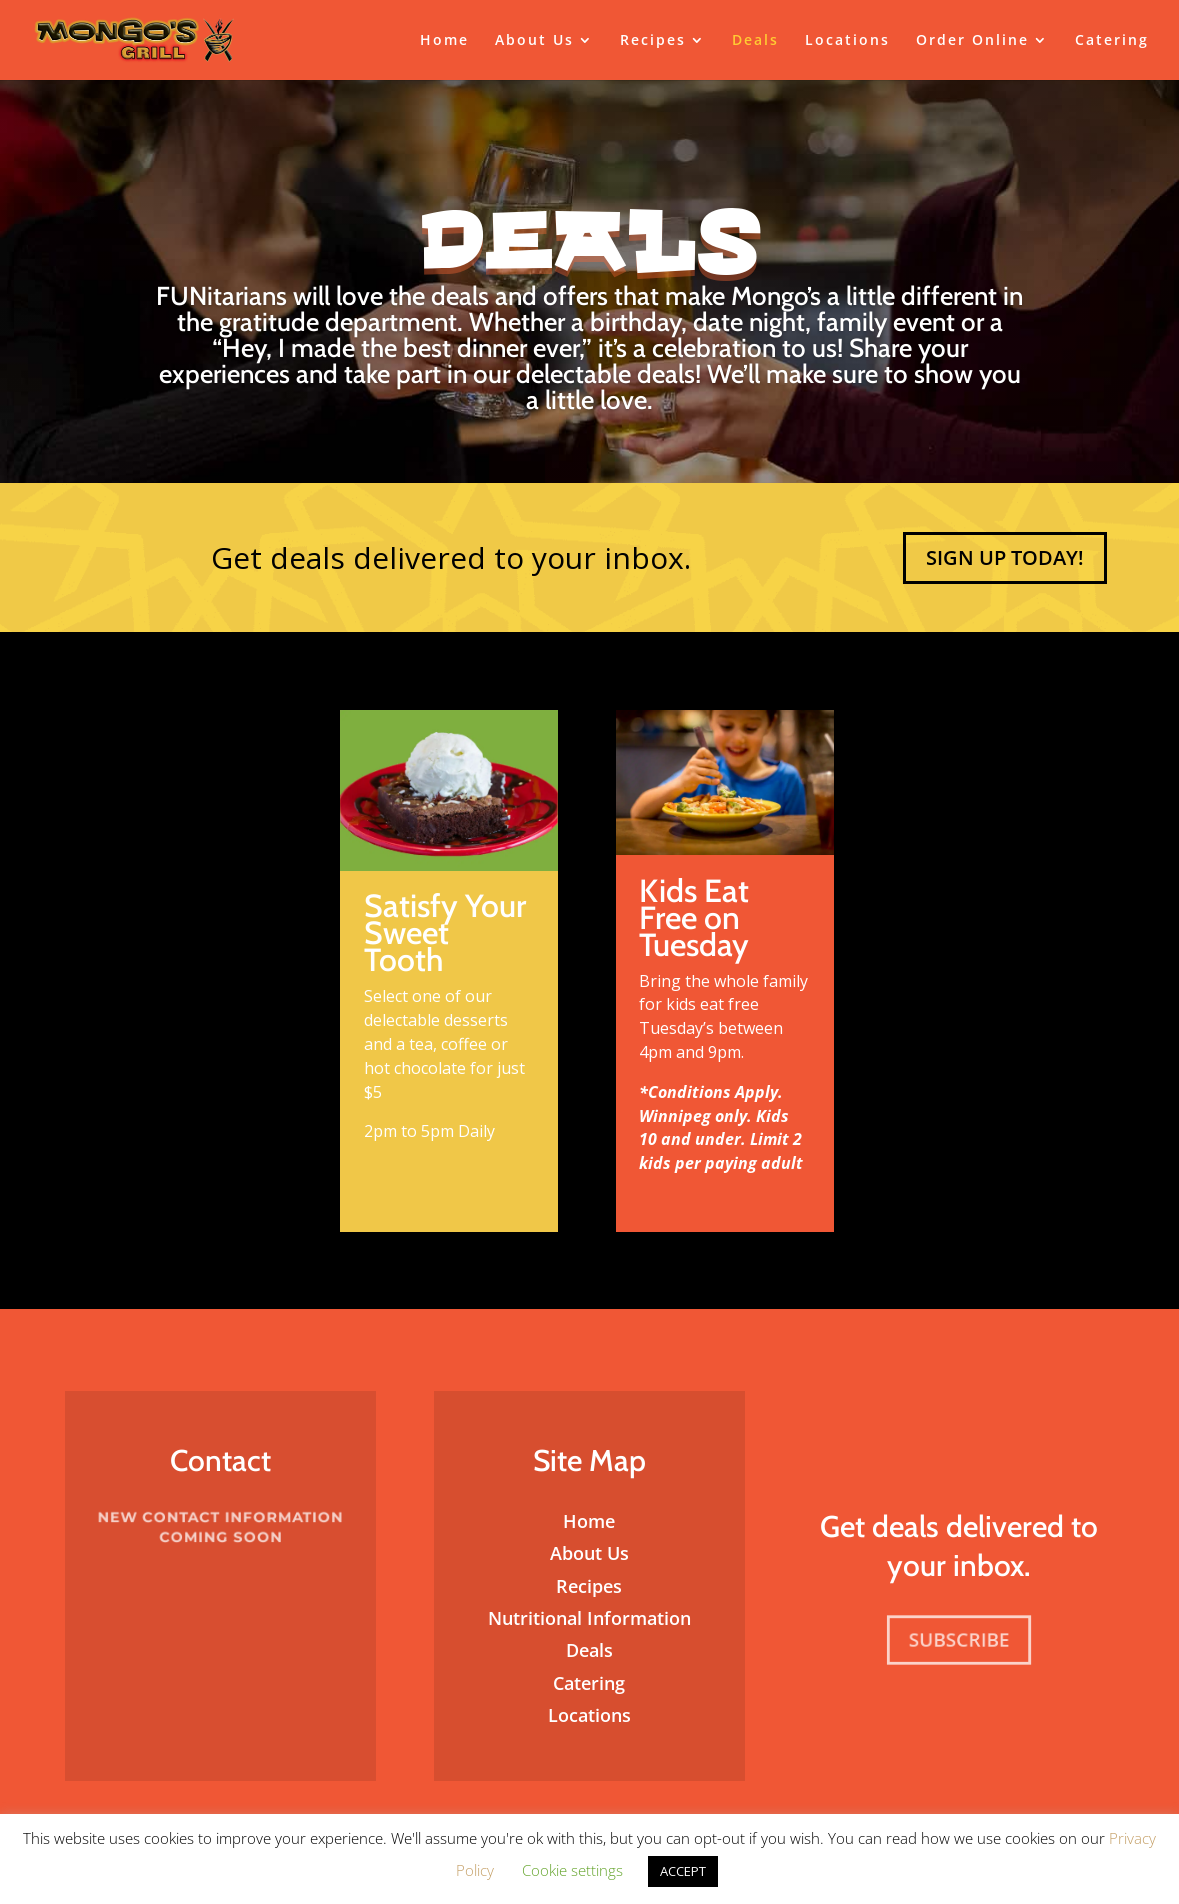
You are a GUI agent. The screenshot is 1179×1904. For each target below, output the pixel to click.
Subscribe (958, 1639)
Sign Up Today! (1004, 557)
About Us (534, 41)
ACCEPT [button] (683, 1871)
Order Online (972, 41)
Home (444, 41)
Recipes (653, 41)
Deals (755, 41)
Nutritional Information (589, 1618)
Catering (1112, 41)
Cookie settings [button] (572, 1870)
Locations (847, 41)
